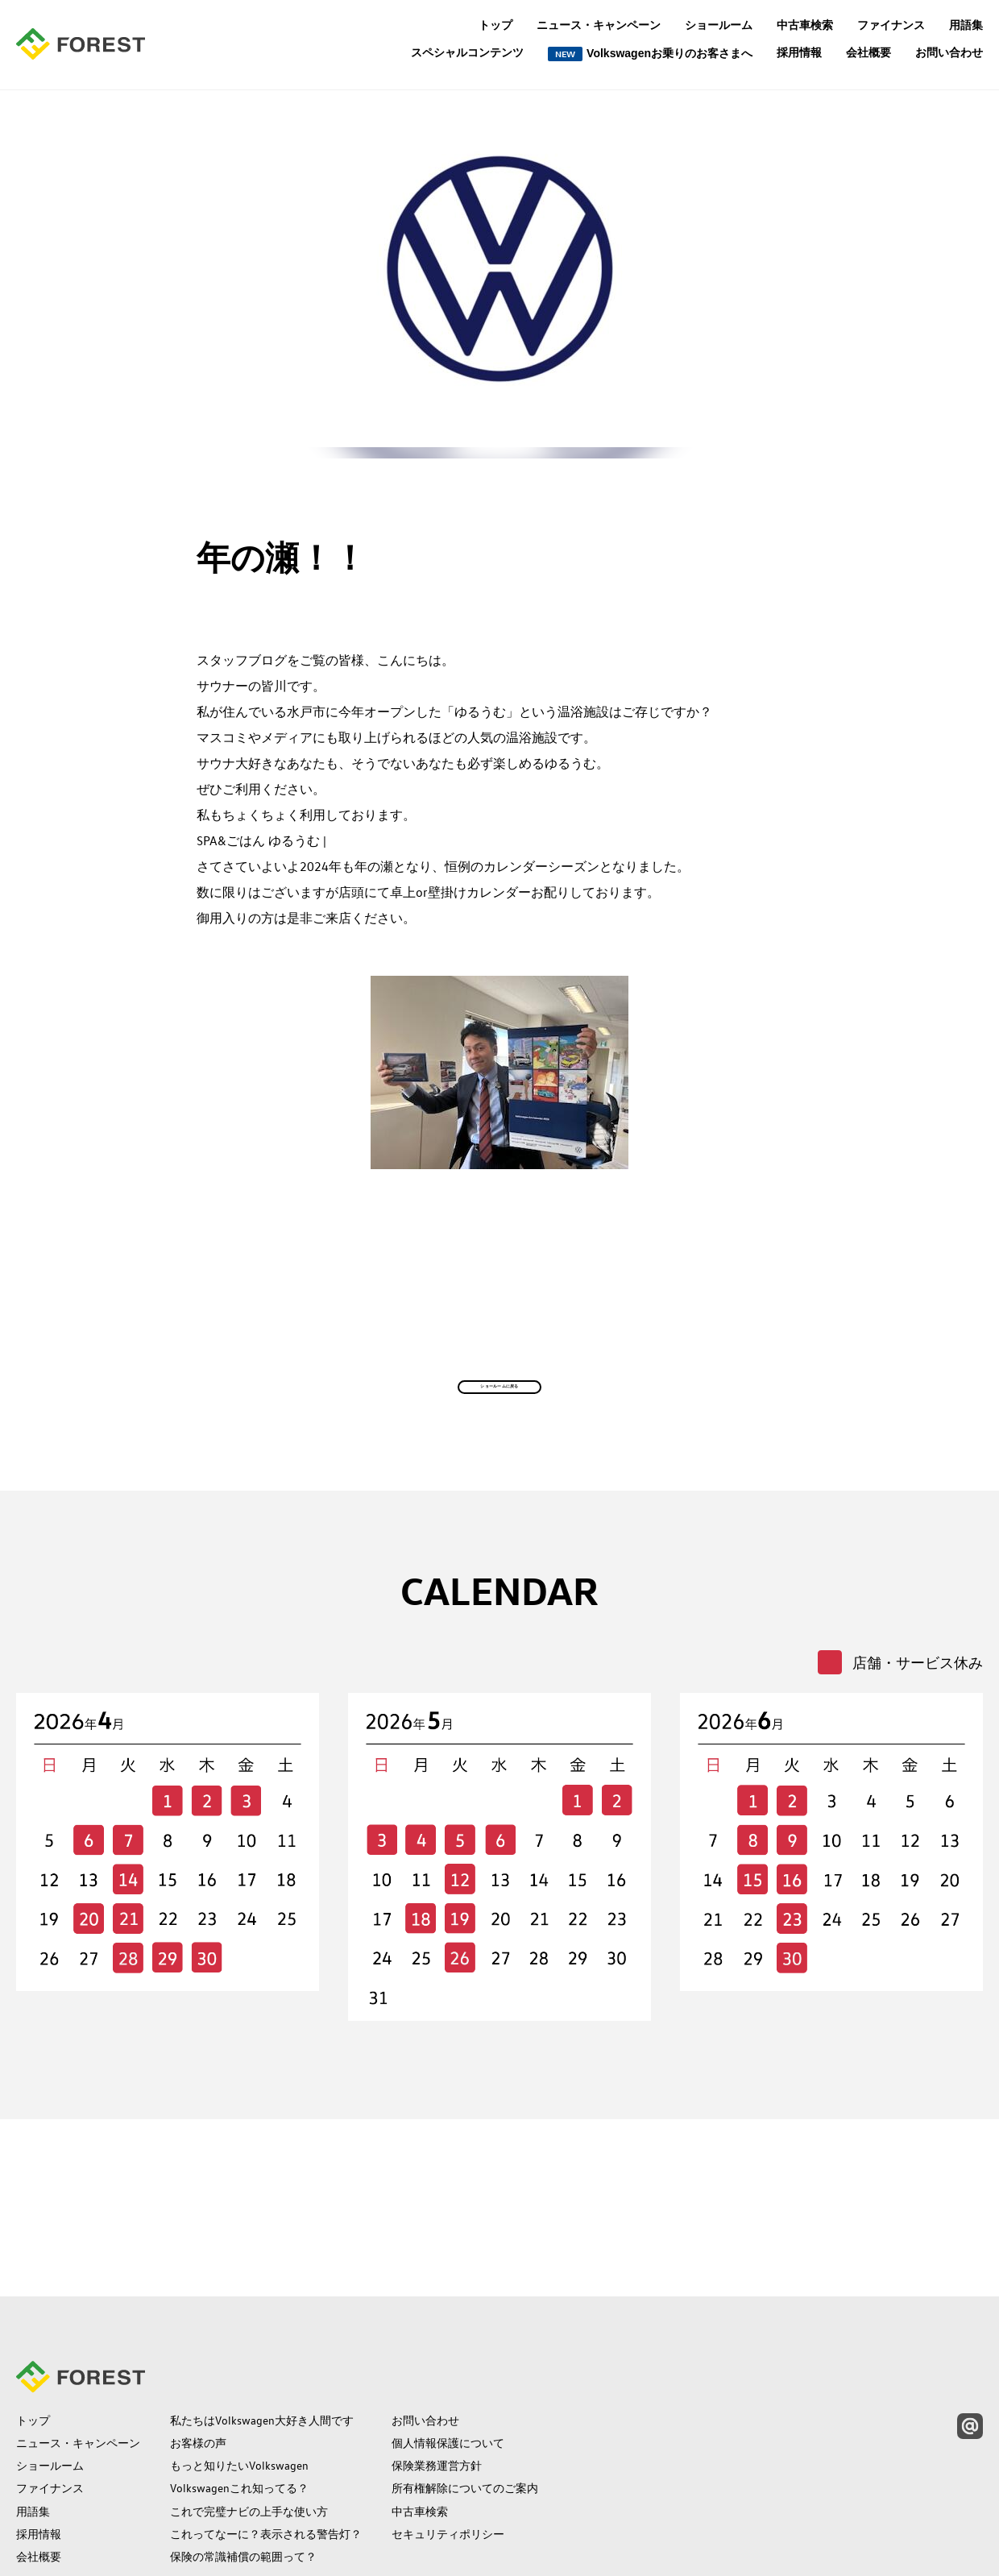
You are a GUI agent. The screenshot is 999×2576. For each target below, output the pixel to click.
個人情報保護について (448, 2338)
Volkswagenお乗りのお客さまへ (650, 54)
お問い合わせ (949, 52)
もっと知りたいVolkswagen (239, 2361)
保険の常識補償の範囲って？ (243, 2451)
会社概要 (868, 52)
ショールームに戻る (500, 1441)
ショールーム (718, 25)
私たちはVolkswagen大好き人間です (262, 2315)
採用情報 (799, 52)
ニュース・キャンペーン (599, 25)
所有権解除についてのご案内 (465, 2383)
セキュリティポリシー (448, 2428)
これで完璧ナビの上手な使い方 (249, 2406)
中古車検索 (805, 25)
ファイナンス (891, 25)
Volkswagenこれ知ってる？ (239, 2383)
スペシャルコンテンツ (467, 53)
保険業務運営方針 (437, 2361)
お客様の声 (198, 2338)
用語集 (966, 25)
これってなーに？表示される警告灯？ (266, 2428)
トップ (495, 25)
